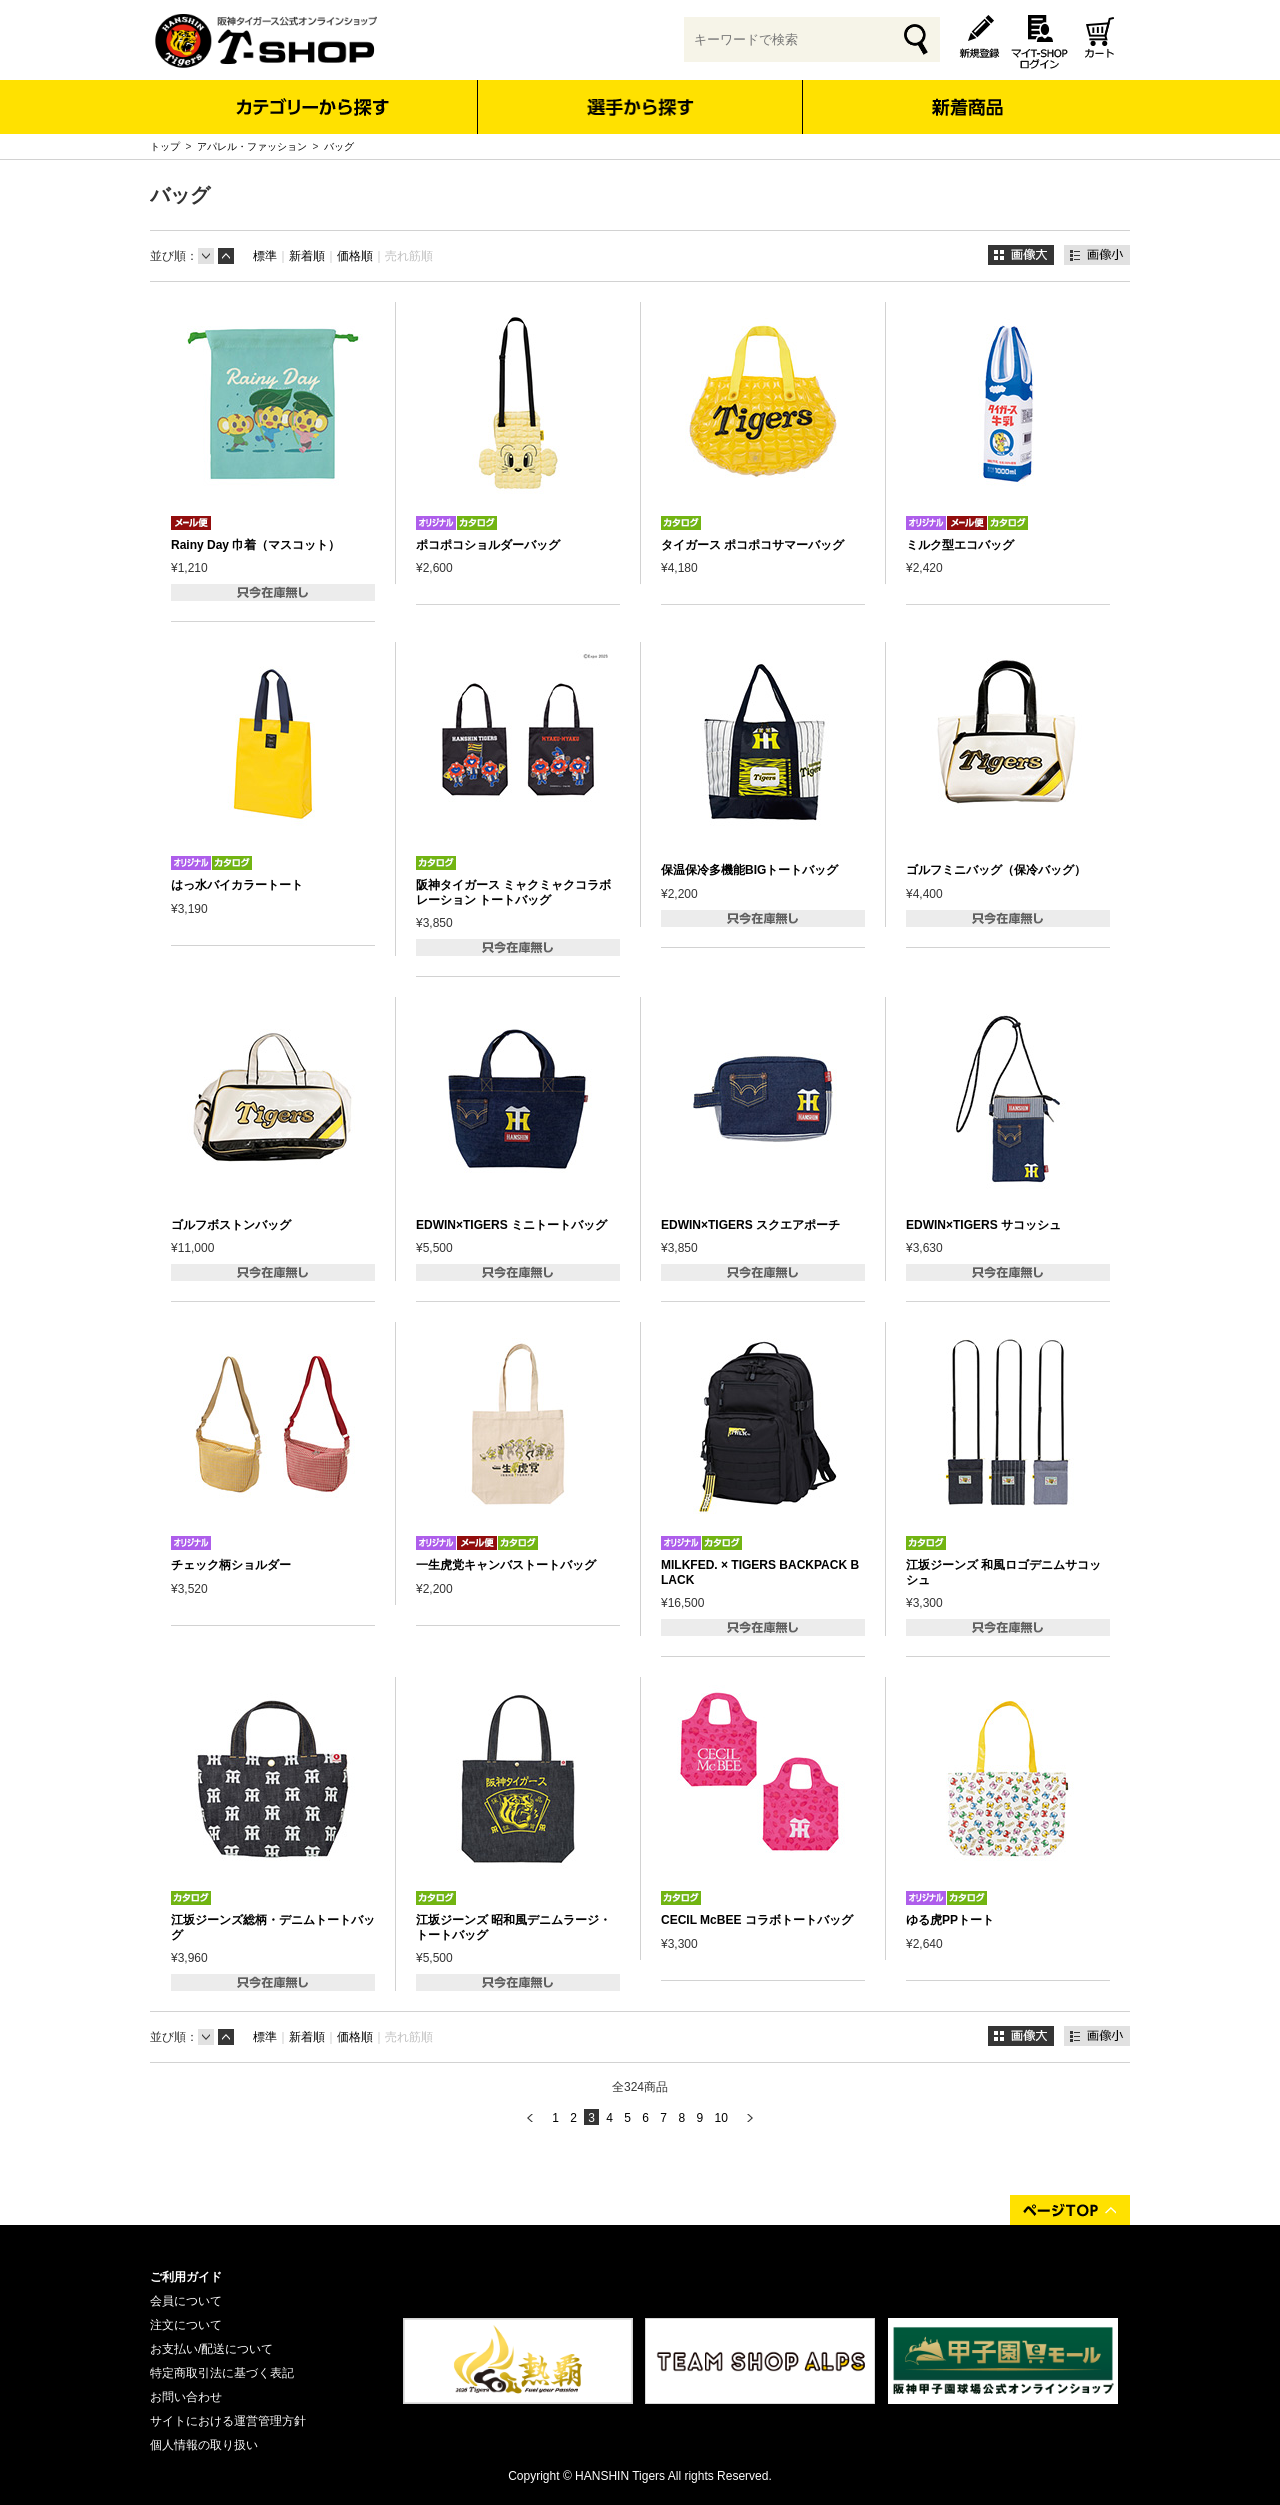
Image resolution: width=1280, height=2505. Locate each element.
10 (720, 2118)
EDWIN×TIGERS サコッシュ (983, 1225)
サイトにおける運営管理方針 (228, 2421)
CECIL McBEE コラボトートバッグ (757, 1920)
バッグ (339, 146)
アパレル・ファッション (252, 146)
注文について (186, 2325)
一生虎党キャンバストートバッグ (506, 1565)
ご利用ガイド (186, 2277)
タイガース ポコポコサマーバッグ (752, 545)
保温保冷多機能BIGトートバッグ (749, 870)
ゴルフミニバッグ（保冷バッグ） (996, 870)
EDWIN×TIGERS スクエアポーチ (750, 1225)
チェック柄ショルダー (231, 1565)
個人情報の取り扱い (204, 2445)
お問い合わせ (186, 2397)
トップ (165, 146)
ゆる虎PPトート (950, 1920)
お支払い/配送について (211, 2349)
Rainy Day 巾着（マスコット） (255, 545)
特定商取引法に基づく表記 (222, 2373)
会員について (186, 2301)
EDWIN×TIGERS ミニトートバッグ (511, 1225)
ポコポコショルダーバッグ (488, 545)
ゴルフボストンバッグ (231, 1225)
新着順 (307, 256)
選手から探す (640, 107)
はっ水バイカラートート (237, 885)
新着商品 (966, 93)
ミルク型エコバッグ (960, 545)
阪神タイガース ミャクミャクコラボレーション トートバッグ (513, 892)
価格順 (355, 256)
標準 (265, 256)
